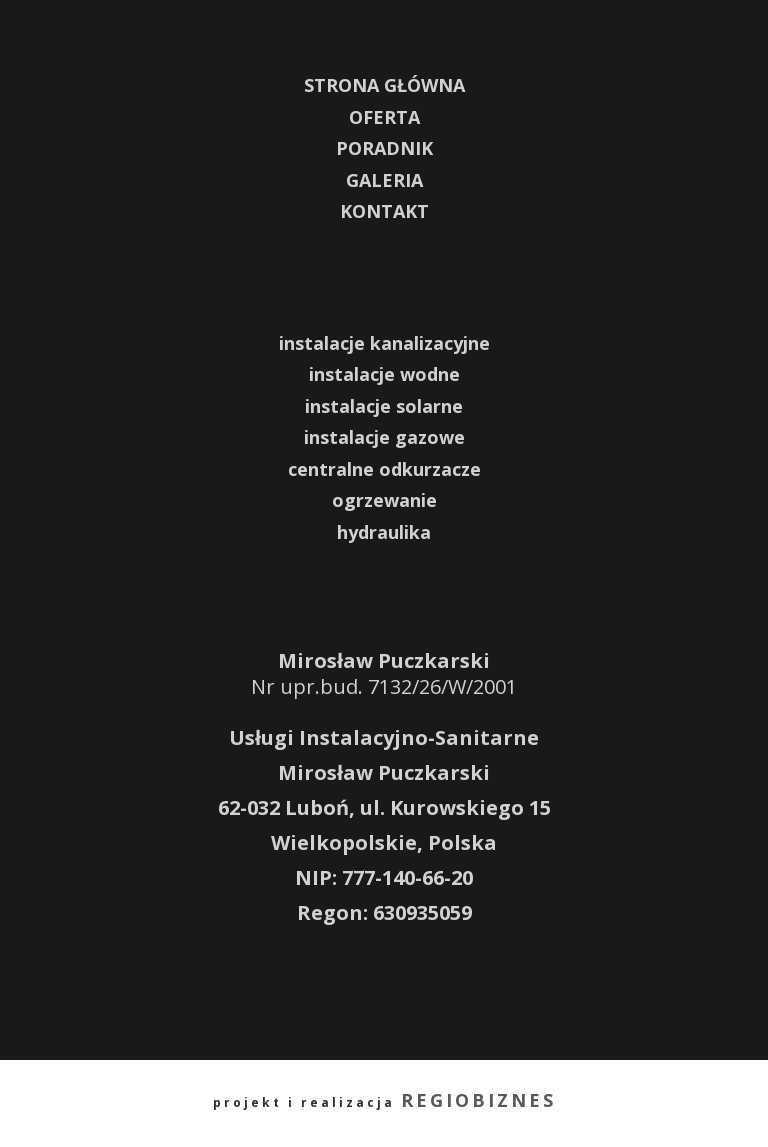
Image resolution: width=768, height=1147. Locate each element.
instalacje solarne (384, 406)
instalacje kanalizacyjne (384, 343)
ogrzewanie (384, 500)
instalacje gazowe (384, 437)
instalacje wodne (384, 374)
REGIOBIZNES (478, 1100)
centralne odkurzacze (384, 469)
